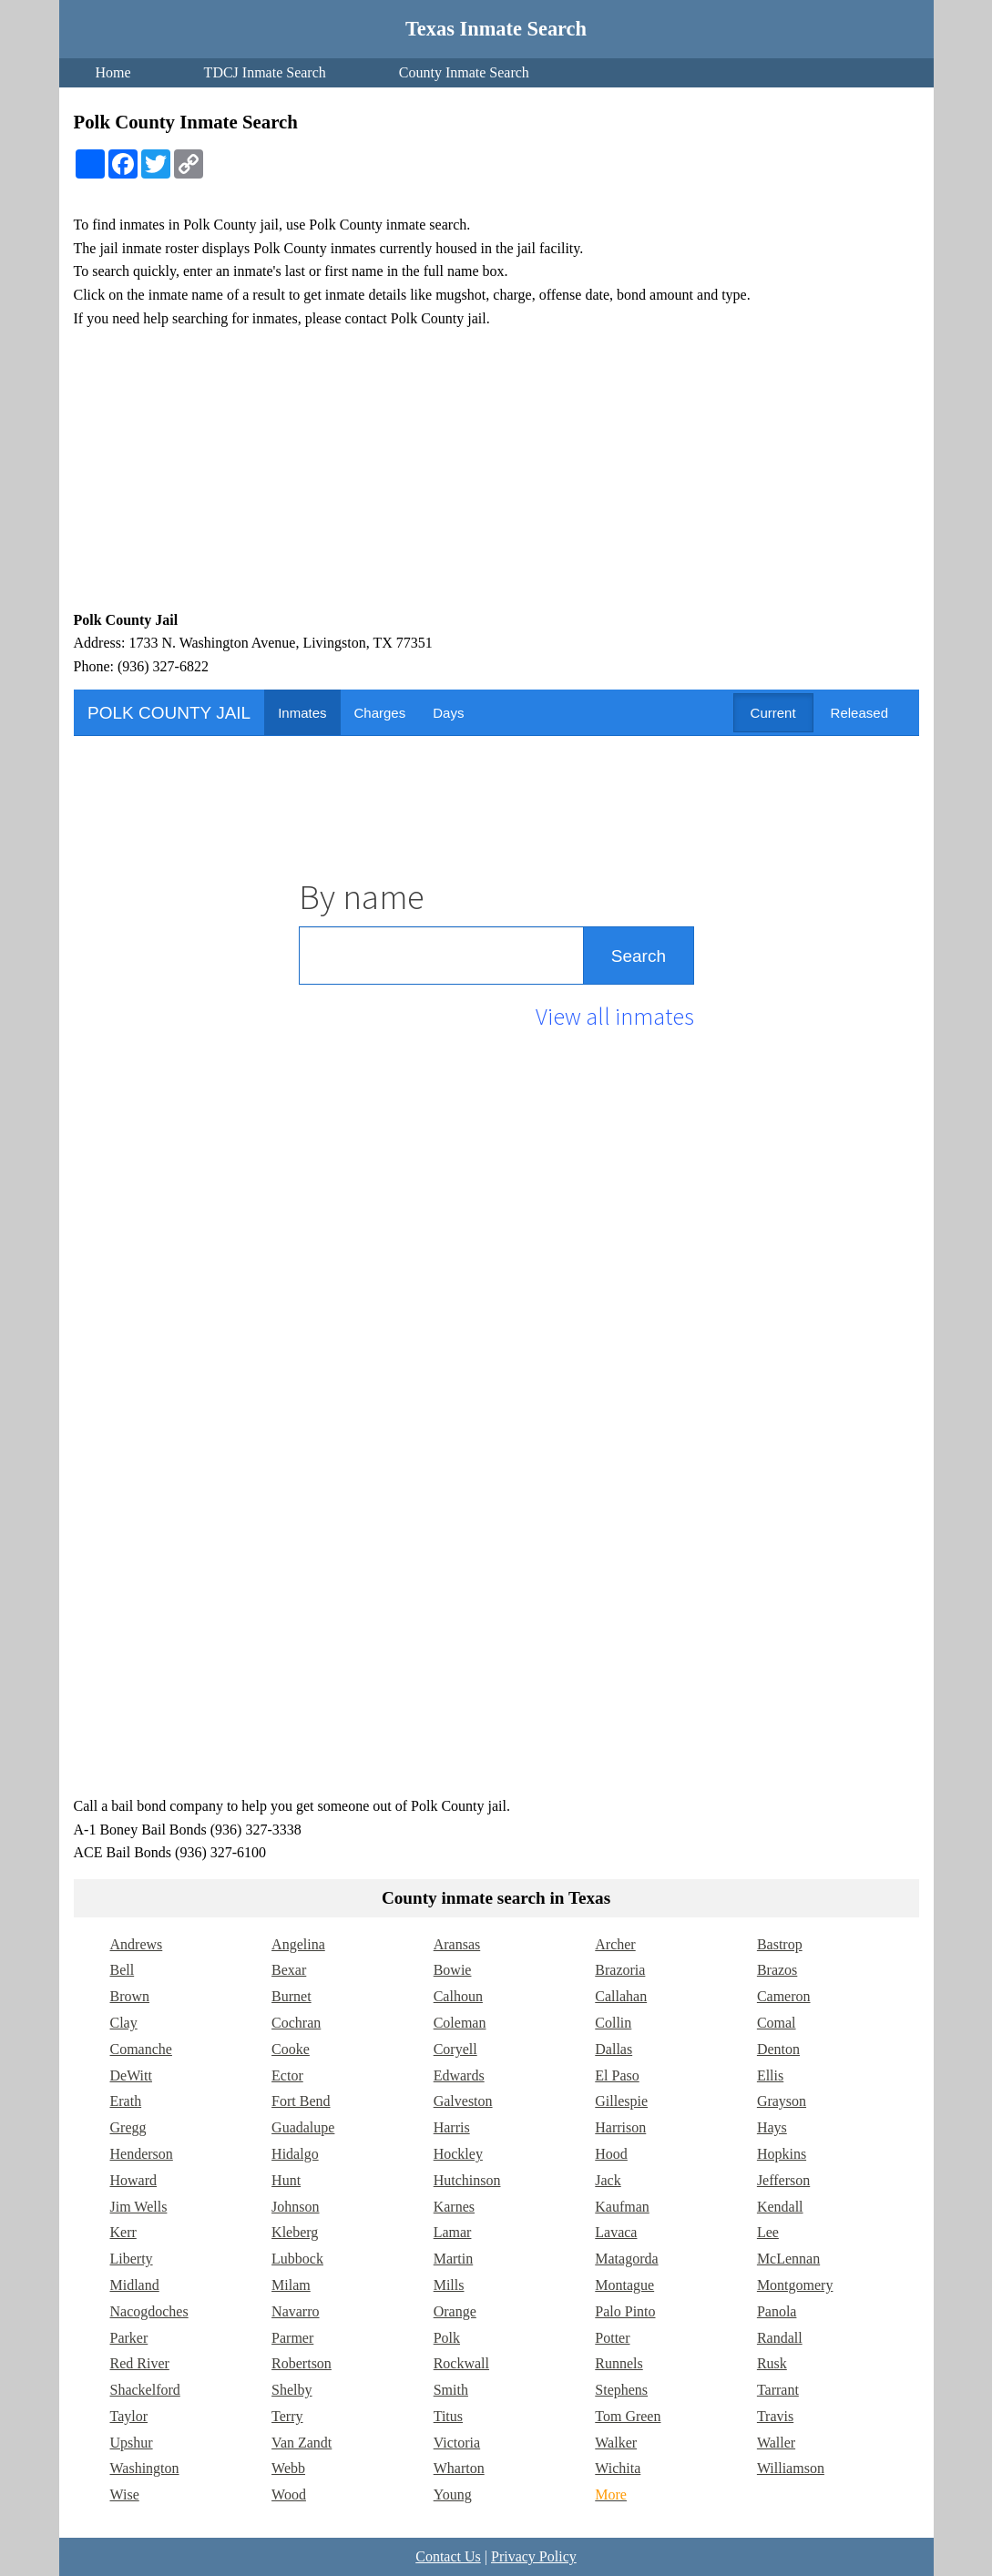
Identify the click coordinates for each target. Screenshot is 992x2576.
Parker (129, 2338)
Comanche (141, 2049)
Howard (134, 2180)
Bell (122, 1970)
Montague (624, 2285)
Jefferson (783, 2180)
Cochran (296, 2022)
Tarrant (778, 2389)
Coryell (455, 2049)
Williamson (790, 2468)
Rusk (772, 2363)
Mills (449, 2285)
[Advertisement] (496, 469)
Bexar (288, 1970)
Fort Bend (300, 2101)
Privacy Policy (534, 2556)
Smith (451, 2389)
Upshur (131, 2442)
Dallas (613, 2049)
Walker (616, 2442)
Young (453, 2494)
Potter (612, 2338)
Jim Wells (139, 2206)
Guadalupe (302, 2127)
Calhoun (458, 1996)
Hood (611, 2154)
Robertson (301, 2363)
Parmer (292, 2338)
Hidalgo (295, 2154)
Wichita (617, 2468)
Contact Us (448, 2556)
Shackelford (145, 2389)
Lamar (453, 2232)
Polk (447, 2338)
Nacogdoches (149, 2311)
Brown (130, 1996)
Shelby (291, 2389)
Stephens (621, 2389)
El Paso (617, 2075)
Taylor (129, 2416)
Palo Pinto (625, 2311)
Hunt (286, 2180)
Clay (124, 2022)
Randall (780, 2338)
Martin (454, 2258)
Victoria (457, 2442)
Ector (287, 2075)
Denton (778, 2049)
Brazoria (620, 1970)
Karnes (454, 2206)
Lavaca (616, 2232)
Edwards (459, 2075)
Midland (134, 2285)
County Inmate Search (464, 72)
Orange (455, 2311)
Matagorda (626, 2258)
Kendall (780, 2206)
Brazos (777, 1970)
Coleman (460, 2022)
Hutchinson (467, 2180)
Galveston (463, 2101)
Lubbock (297, 2258)
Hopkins (781, 2154)
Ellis (770, 2075)
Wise (124, 2494)
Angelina (298, 1944)
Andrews (136, 1944)
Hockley (458, 2154)
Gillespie (621, 2101)
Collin (613, 2022)
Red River (139, 2363)
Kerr (123, 2232)
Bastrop (780, 1944)
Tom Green (627, 2416)
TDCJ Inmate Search (265, 72)
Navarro (295, 2311)
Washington (144, 2468)
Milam (291, 2285)
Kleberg (294, 2232)
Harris (452, 2127)
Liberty (131, 2258)
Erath (126, 2101)
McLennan (788, 2258)
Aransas (457, 1944)
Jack (607, 2180)
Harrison (620, 2127)
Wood (288, 2494)
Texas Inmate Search (496, 28)
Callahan (621, 1996)
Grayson (781, 2101)
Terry (286, 2416)
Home (113, 72)
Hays (772, 2127)
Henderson (141, 2154)
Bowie (453, 1970)
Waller (776, 2442)
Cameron (784, 1996)
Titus (448, 2416)
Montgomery (795, 2285)
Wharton (459, 2468)
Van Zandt (301, 2442)
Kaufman (622, 2206)
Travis (775, 2416)
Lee (768, 2232)
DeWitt (131, 2075)
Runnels (618, 2363)
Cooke (290, 2049)
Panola (777, 2311)
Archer (615, 1944)
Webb (288, 2468)
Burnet (291, 1996)
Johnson (295, 2206)
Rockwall (461, 2363)
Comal (776, 2022)
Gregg (128, 2127)
